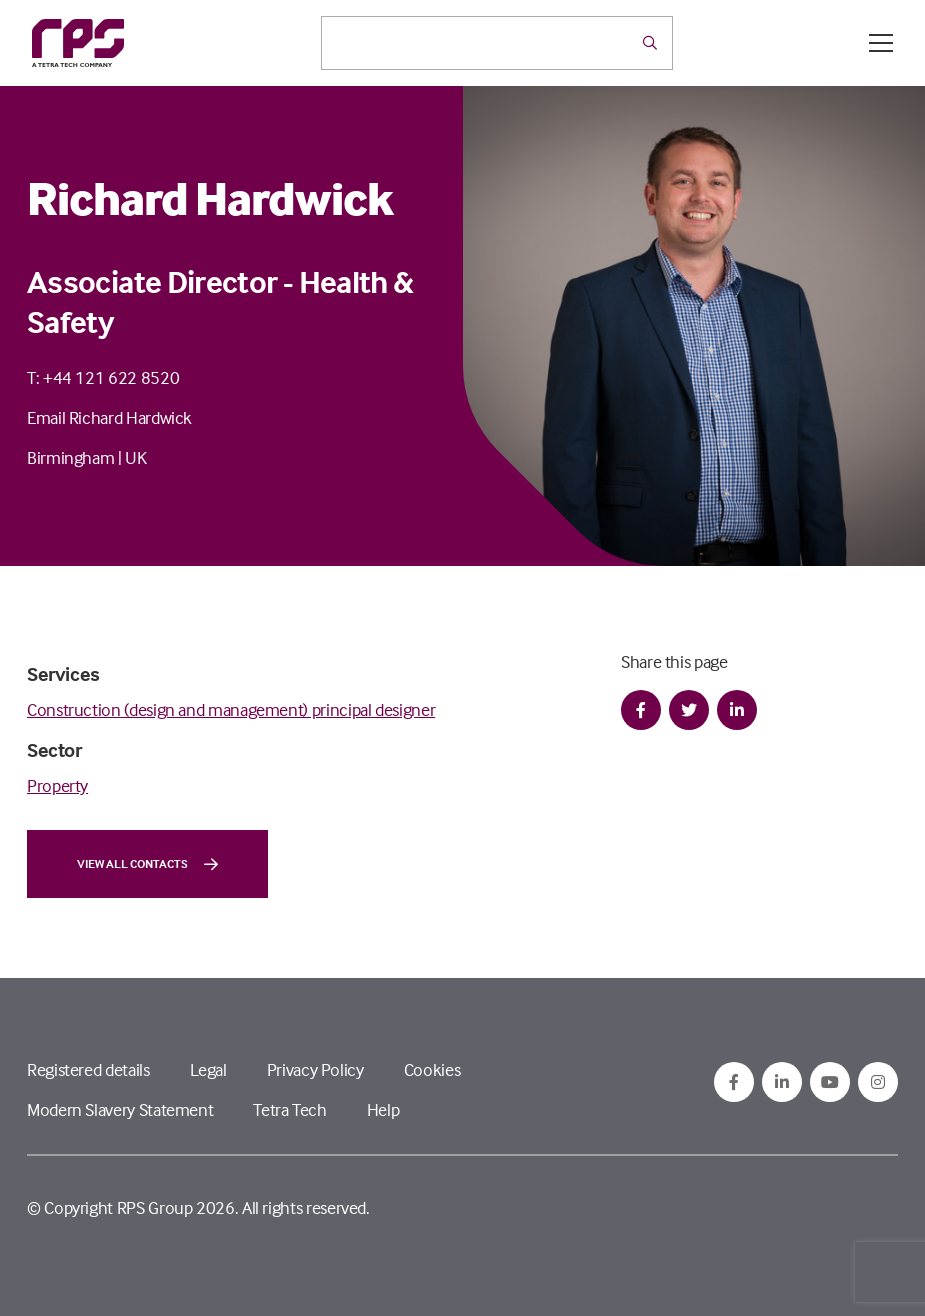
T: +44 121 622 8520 (103, 377)
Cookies (432, 1069)
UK (135, 457)
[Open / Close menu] (881, 43)
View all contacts (147, 864)
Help (383, 1109)
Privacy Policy (315, 1069)
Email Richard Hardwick (109, 417)
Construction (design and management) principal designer (231, 709)
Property (57, 785)
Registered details (88, 1069)
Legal (208, 1069)
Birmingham (70, 457)
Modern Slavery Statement (120, 1109)
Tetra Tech (289, 1109)
